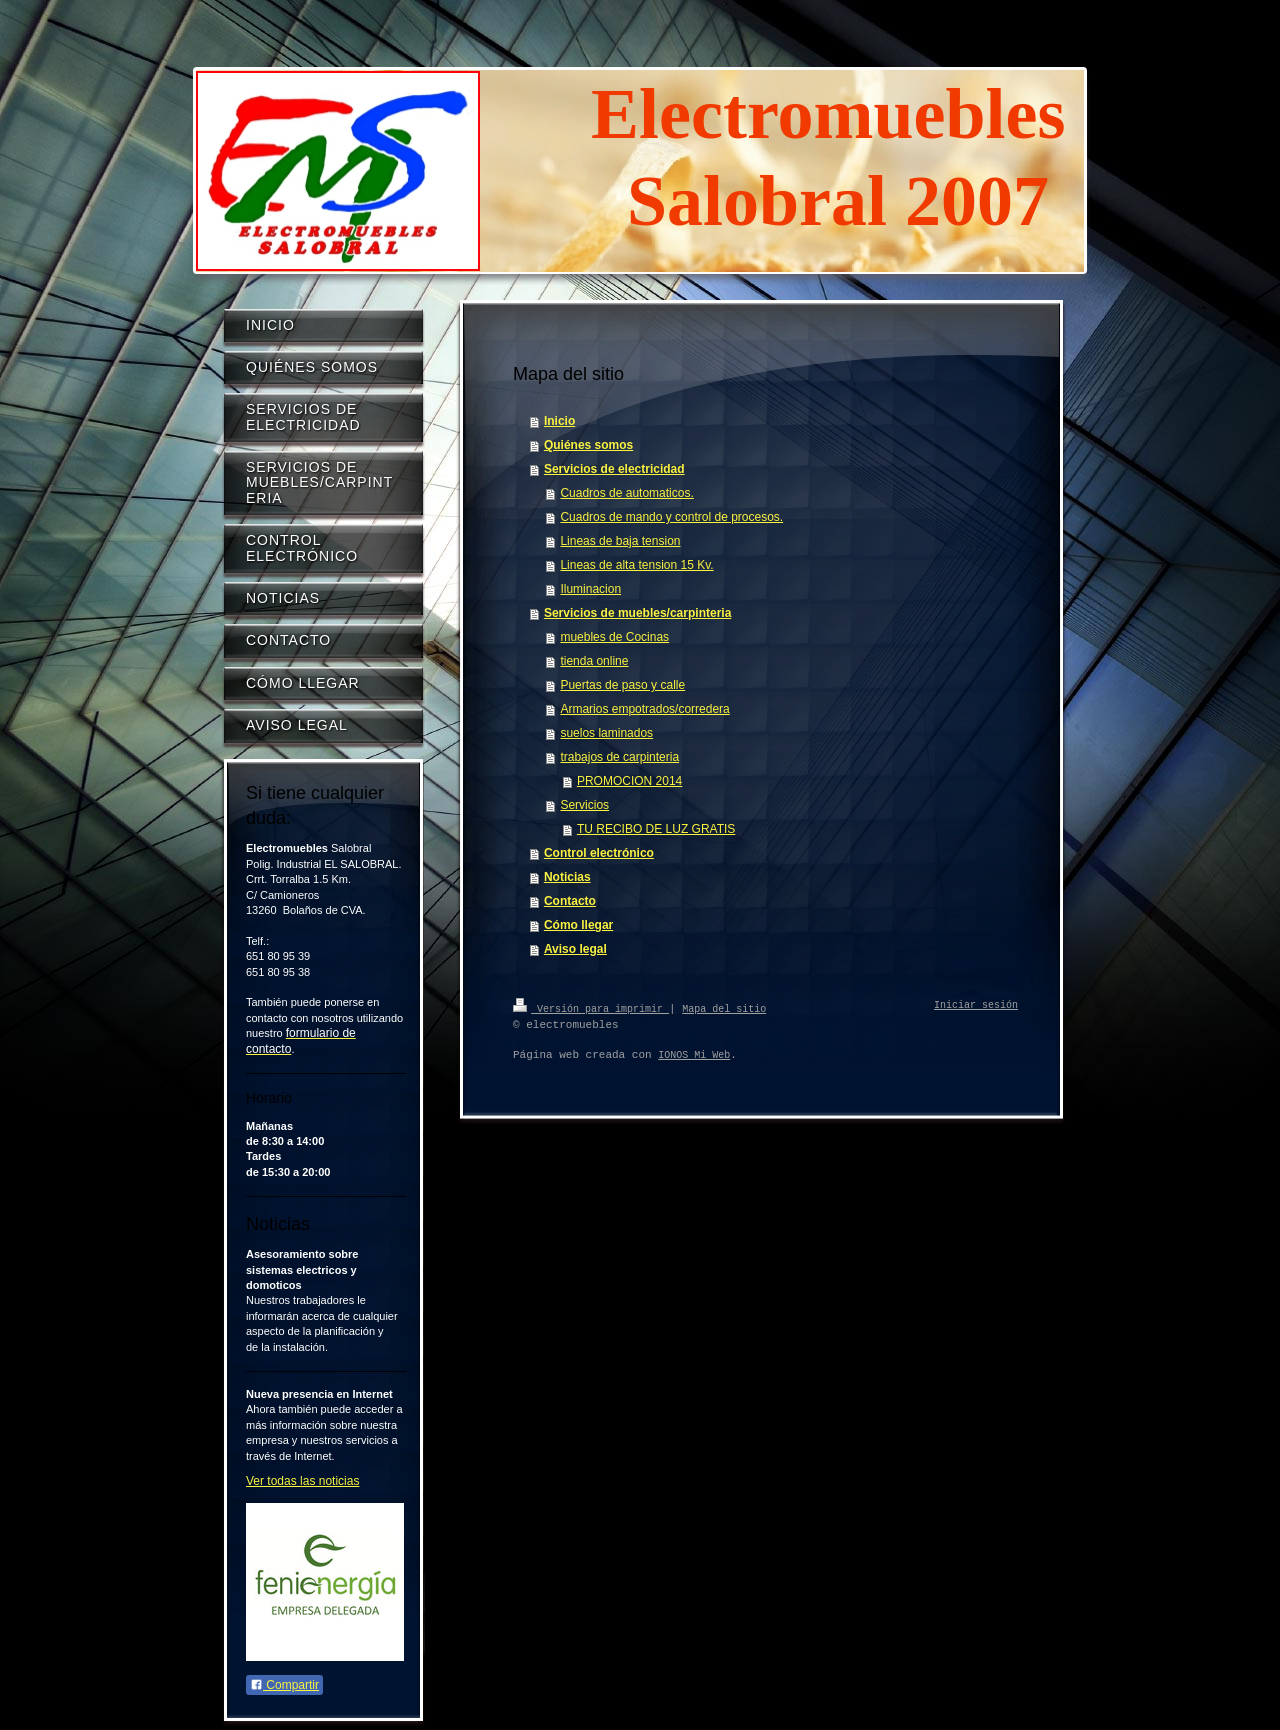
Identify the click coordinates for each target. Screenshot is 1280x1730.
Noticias (567, 877)
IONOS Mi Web (694, 1055)
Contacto (570, 901)
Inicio (559, 421)
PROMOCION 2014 (629, 781)
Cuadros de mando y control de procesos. (671, 517)
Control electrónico (599, 853)
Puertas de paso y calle (622, 685)
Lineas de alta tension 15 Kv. (636, 565)
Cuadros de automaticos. (626, 493)
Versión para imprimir (591, 1008)
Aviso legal (575, 949)
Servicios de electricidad (614, 469)
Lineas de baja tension (620, 541)
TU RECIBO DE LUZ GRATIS (656, 829)
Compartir (284, 1685)
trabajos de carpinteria (619, 757)
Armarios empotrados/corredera (644, 709)
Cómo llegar (578, 925)
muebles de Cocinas (614, 637)
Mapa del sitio (724, 1008)
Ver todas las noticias (302, 1481)
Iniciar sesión (976, 1006)
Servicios (584, 805)
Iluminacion (590, 589)
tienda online (594, 661)
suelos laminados (606, 733)
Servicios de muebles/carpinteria (637, 613)
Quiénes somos (588, 445)
